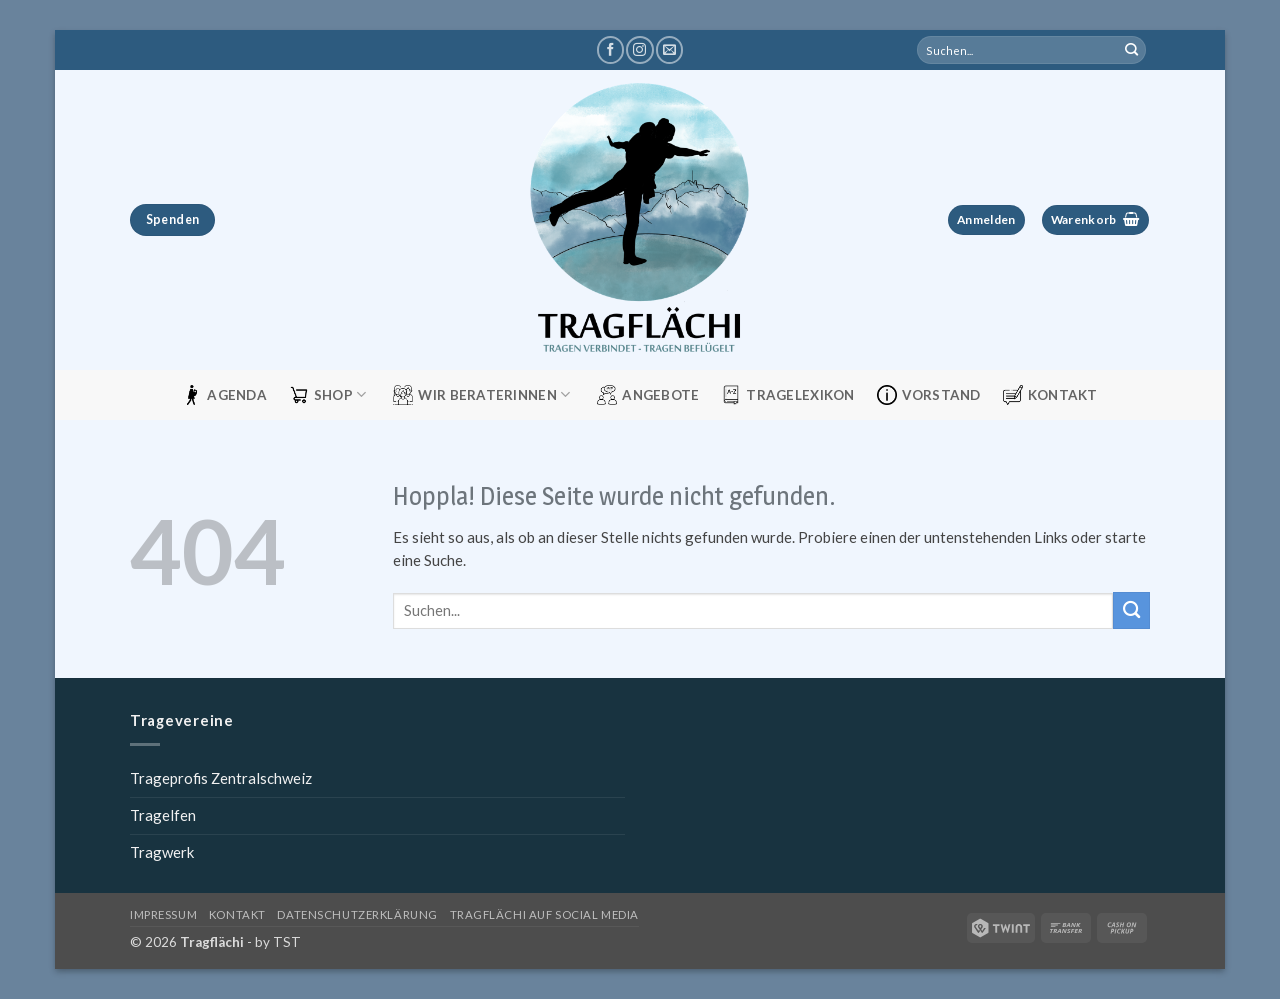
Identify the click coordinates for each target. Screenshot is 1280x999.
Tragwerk (162, 852)
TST (287, 942)
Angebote (648, 395)
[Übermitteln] (1132, 50)
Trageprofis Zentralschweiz (221, 778)
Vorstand (929, 395)
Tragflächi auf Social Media (544, 914)
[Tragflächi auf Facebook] (610, 50)
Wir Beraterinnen (481, 395)
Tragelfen (163, 815)
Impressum (163, 914)
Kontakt (1050, 395)
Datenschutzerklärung (357, 914)
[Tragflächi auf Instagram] (639, 50)
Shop (328, 395)
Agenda (224, 395)
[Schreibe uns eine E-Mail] (669, 50)
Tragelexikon (787, 395)
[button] (986, 220)
